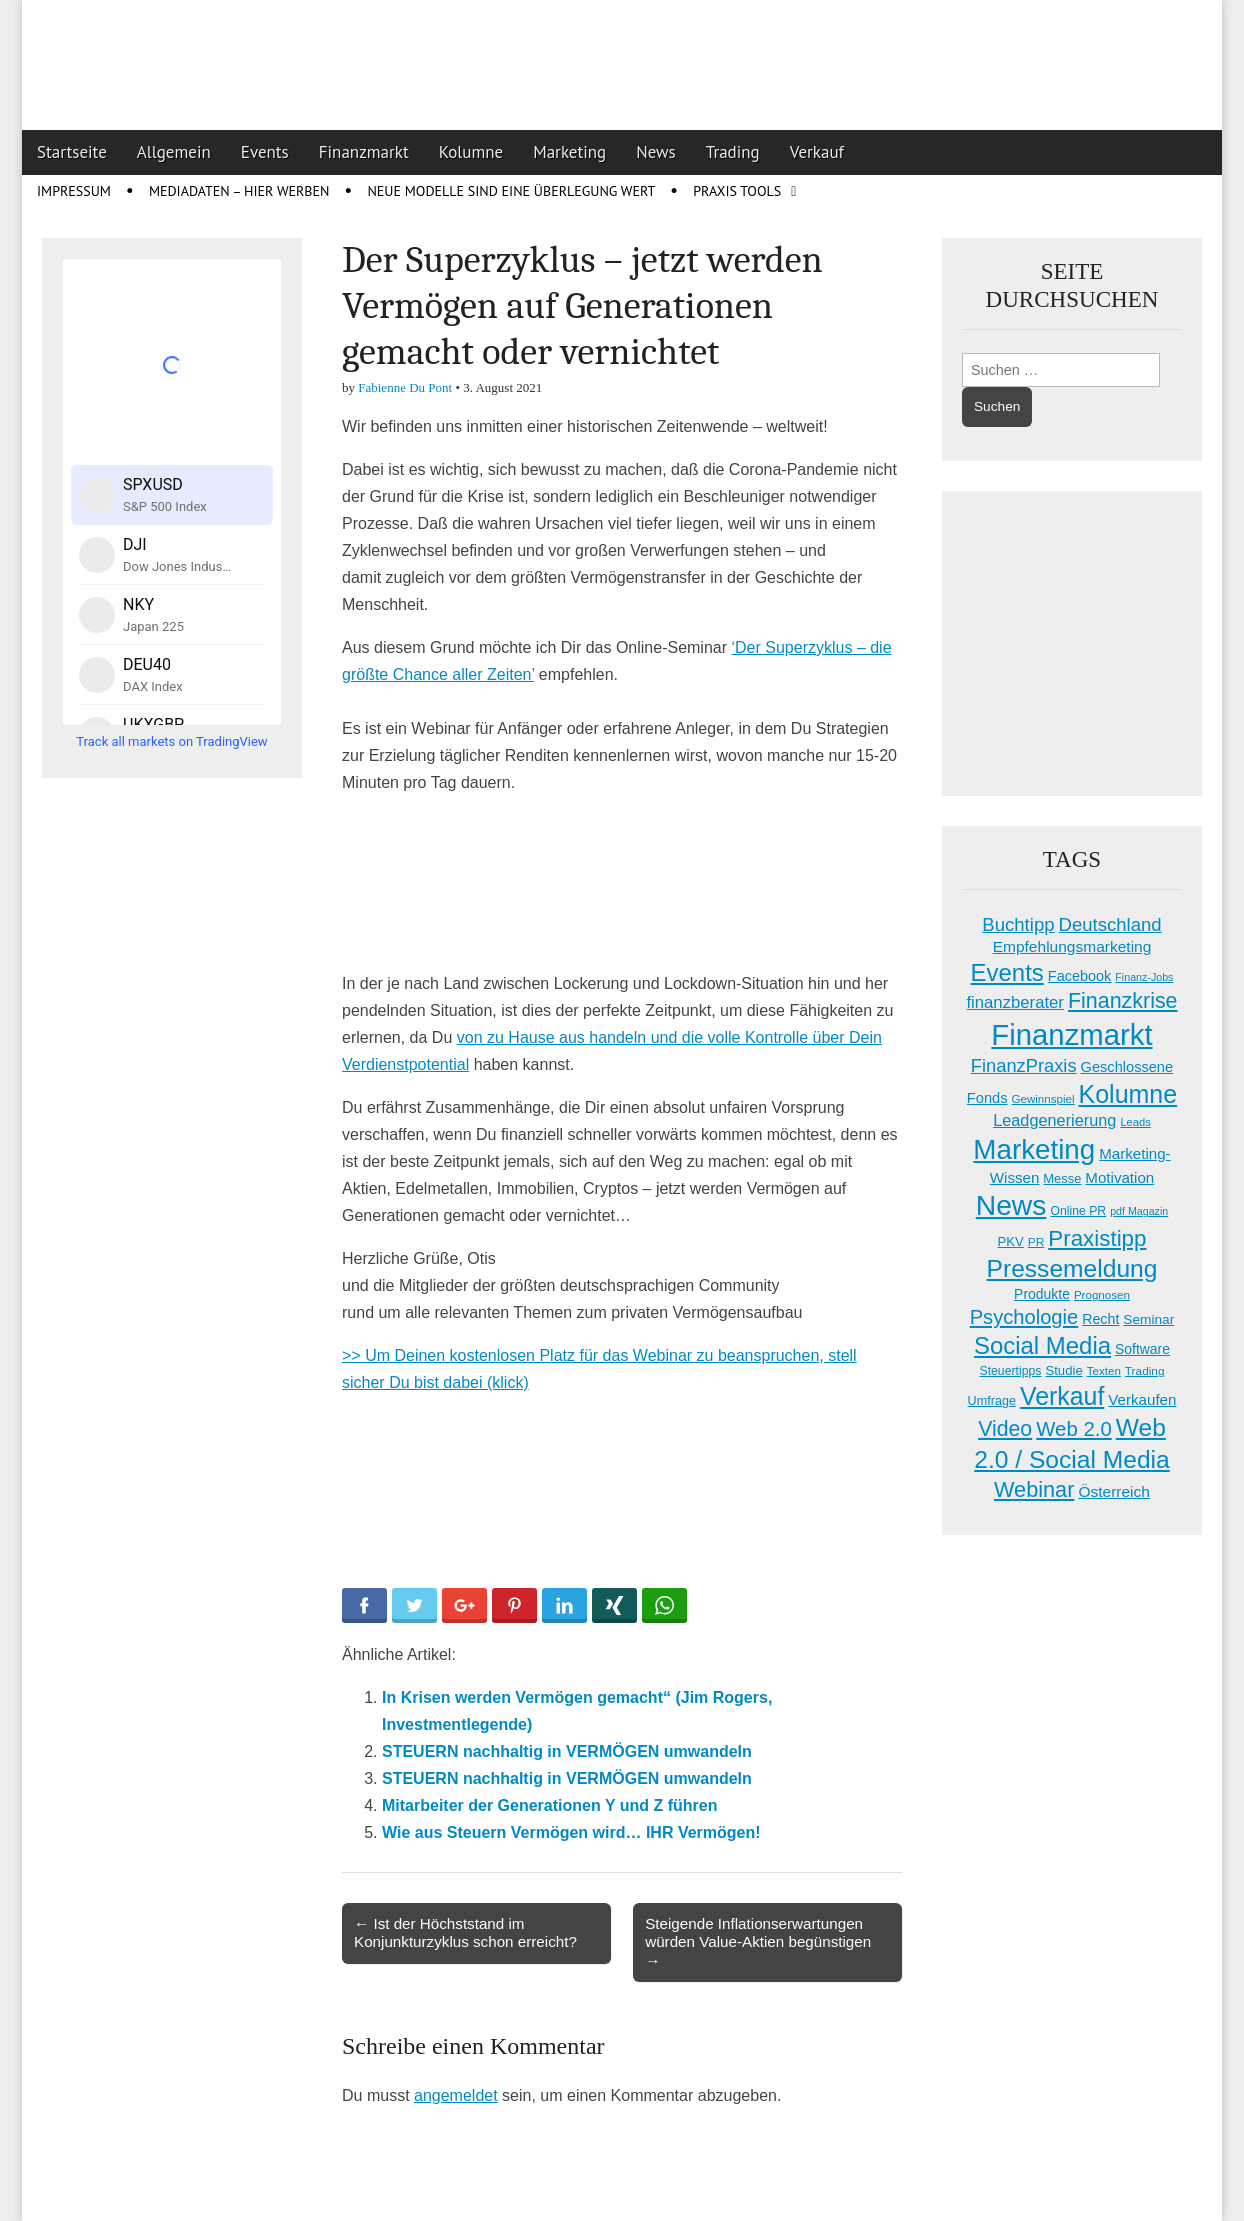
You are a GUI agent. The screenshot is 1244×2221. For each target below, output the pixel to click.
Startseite (72, 152)
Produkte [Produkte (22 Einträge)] (1042, 1294)
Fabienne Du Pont (405, 387)
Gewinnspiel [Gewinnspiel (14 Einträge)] (1042, 1099)
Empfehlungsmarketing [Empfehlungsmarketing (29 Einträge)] (1072, 946)
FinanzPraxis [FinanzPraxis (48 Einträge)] (1024, 1065)
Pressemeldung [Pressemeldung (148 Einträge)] (1072, 1268)
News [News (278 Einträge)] (1011, 1205)
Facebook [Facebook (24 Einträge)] (1080, 976)
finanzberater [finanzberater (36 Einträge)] (1015, 1002)
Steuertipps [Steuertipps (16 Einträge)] (1011, 1371)
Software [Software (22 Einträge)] (1142, 1349)
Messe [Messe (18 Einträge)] (1062, 1178)
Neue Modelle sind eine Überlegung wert (511, 191)
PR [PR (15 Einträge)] (1036, 1242)
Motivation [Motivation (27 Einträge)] (1119, 1177)
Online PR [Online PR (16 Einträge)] (1078, 1211)
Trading (733, 152)
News (656, 152)
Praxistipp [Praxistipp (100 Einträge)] (1097, 1238)
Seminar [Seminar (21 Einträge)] (1148, 1319)
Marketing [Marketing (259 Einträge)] (1034, 1149)
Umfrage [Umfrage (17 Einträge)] (992, 1401)
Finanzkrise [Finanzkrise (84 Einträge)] (1123, 1001)
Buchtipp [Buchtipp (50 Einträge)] (1018, 924)
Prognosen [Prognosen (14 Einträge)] (1102, 1295)
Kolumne (471, 152)
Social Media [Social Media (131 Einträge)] (1042, 1345)
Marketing (569, 152)
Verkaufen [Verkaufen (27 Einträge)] (1142, 1399)
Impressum (74, 191)
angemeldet (456, 2095)
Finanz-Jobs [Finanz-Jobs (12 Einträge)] (1144, 977)
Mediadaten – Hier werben (239, 191)
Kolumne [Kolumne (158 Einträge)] (1128, 1094)
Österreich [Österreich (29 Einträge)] (1114, 1491)
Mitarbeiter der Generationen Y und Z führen (549, 1805)
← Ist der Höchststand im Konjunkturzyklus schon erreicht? (465, 1932)
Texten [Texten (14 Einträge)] (1104, 1371)
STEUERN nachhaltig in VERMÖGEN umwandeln (567, 1751)
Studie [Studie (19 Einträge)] (1063, 1370)
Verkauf (817, 152)
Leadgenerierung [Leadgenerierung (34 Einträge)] (1054, 1120)
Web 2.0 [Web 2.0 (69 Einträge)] (1074, 1429)
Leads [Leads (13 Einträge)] (1135, 1122)
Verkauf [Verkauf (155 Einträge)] (1062, 1396)
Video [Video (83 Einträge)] (1005, 1429)
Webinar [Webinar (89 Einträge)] (1034, 1489)
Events (265, 152)
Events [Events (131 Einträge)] (1007, 972)
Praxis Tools (737, 191)
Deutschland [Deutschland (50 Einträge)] (1110, 924)
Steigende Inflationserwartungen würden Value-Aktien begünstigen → (758, 1941)
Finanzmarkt (364, 152)
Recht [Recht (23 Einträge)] (1100, 1319)
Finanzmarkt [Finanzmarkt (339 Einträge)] (1071, 1034)
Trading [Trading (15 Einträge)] (1145, 1371)
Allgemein (174, 152)
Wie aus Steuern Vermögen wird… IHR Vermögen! (571, 1832)
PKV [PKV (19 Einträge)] (1011, 1241)
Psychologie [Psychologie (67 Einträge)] (1024, 1317)
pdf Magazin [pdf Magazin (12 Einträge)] (1139, 1211)
